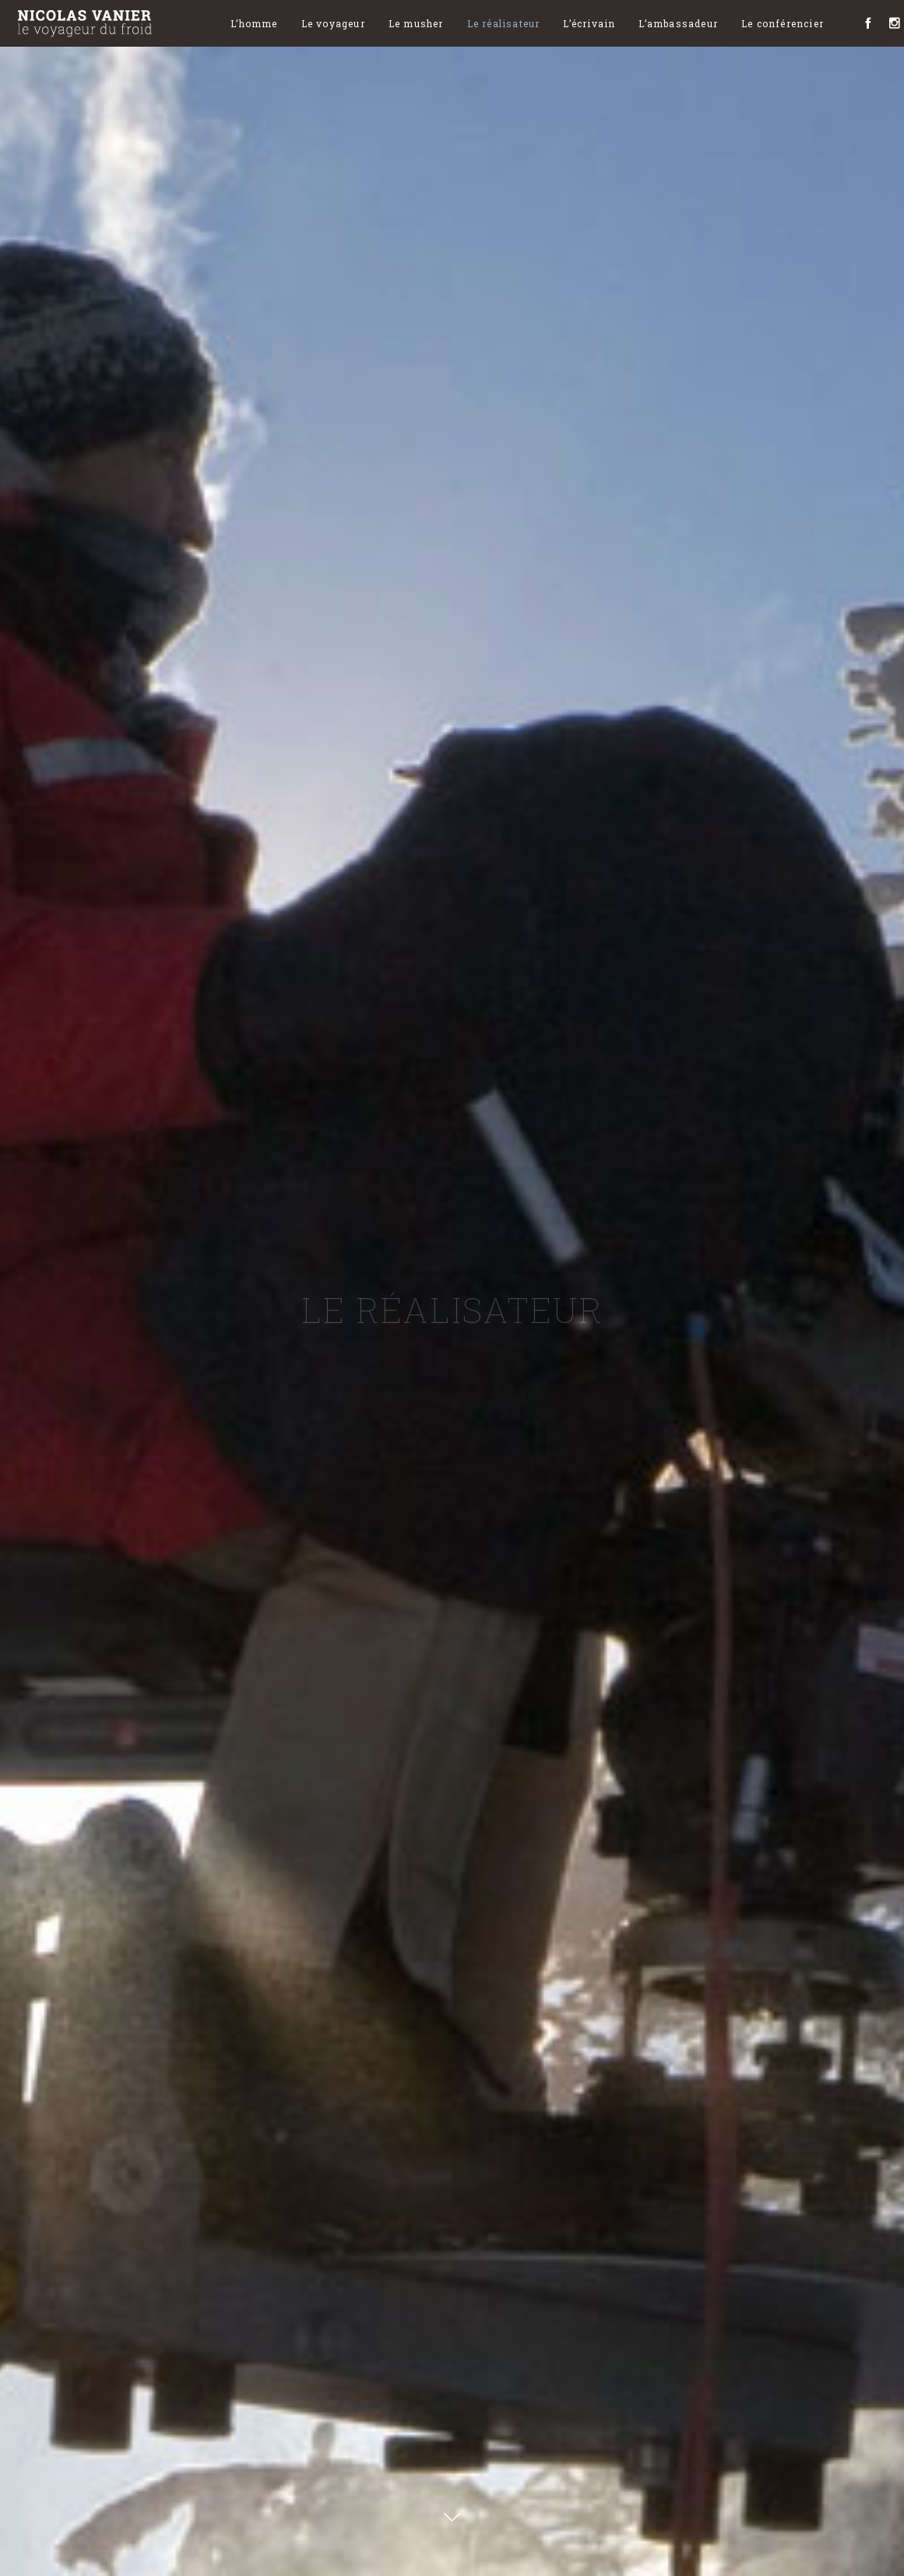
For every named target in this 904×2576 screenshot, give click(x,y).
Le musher (416, 23)
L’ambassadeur (678, 23)
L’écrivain (589, 23)
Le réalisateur (503, 23)
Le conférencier (782, 23)
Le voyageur (333, 23)
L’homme (253, 23)
